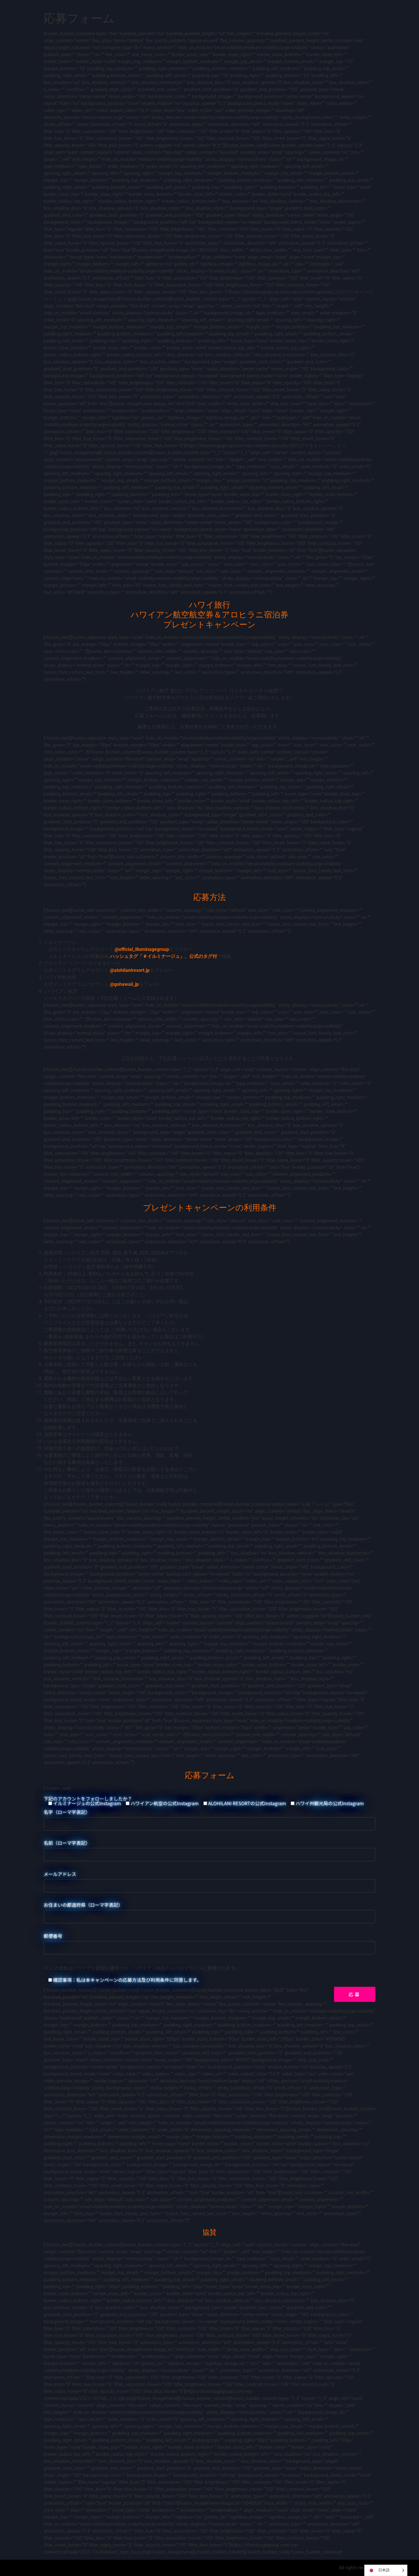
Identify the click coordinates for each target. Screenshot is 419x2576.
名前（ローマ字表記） (209, 1849)
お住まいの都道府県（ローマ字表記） (209, 1911)
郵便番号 (209, 1942)
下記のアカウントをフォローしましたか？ (204, 1800)
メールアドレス (209, 1880)
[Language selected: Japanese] (385, 2570)
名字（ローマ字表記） (209, 1818)
